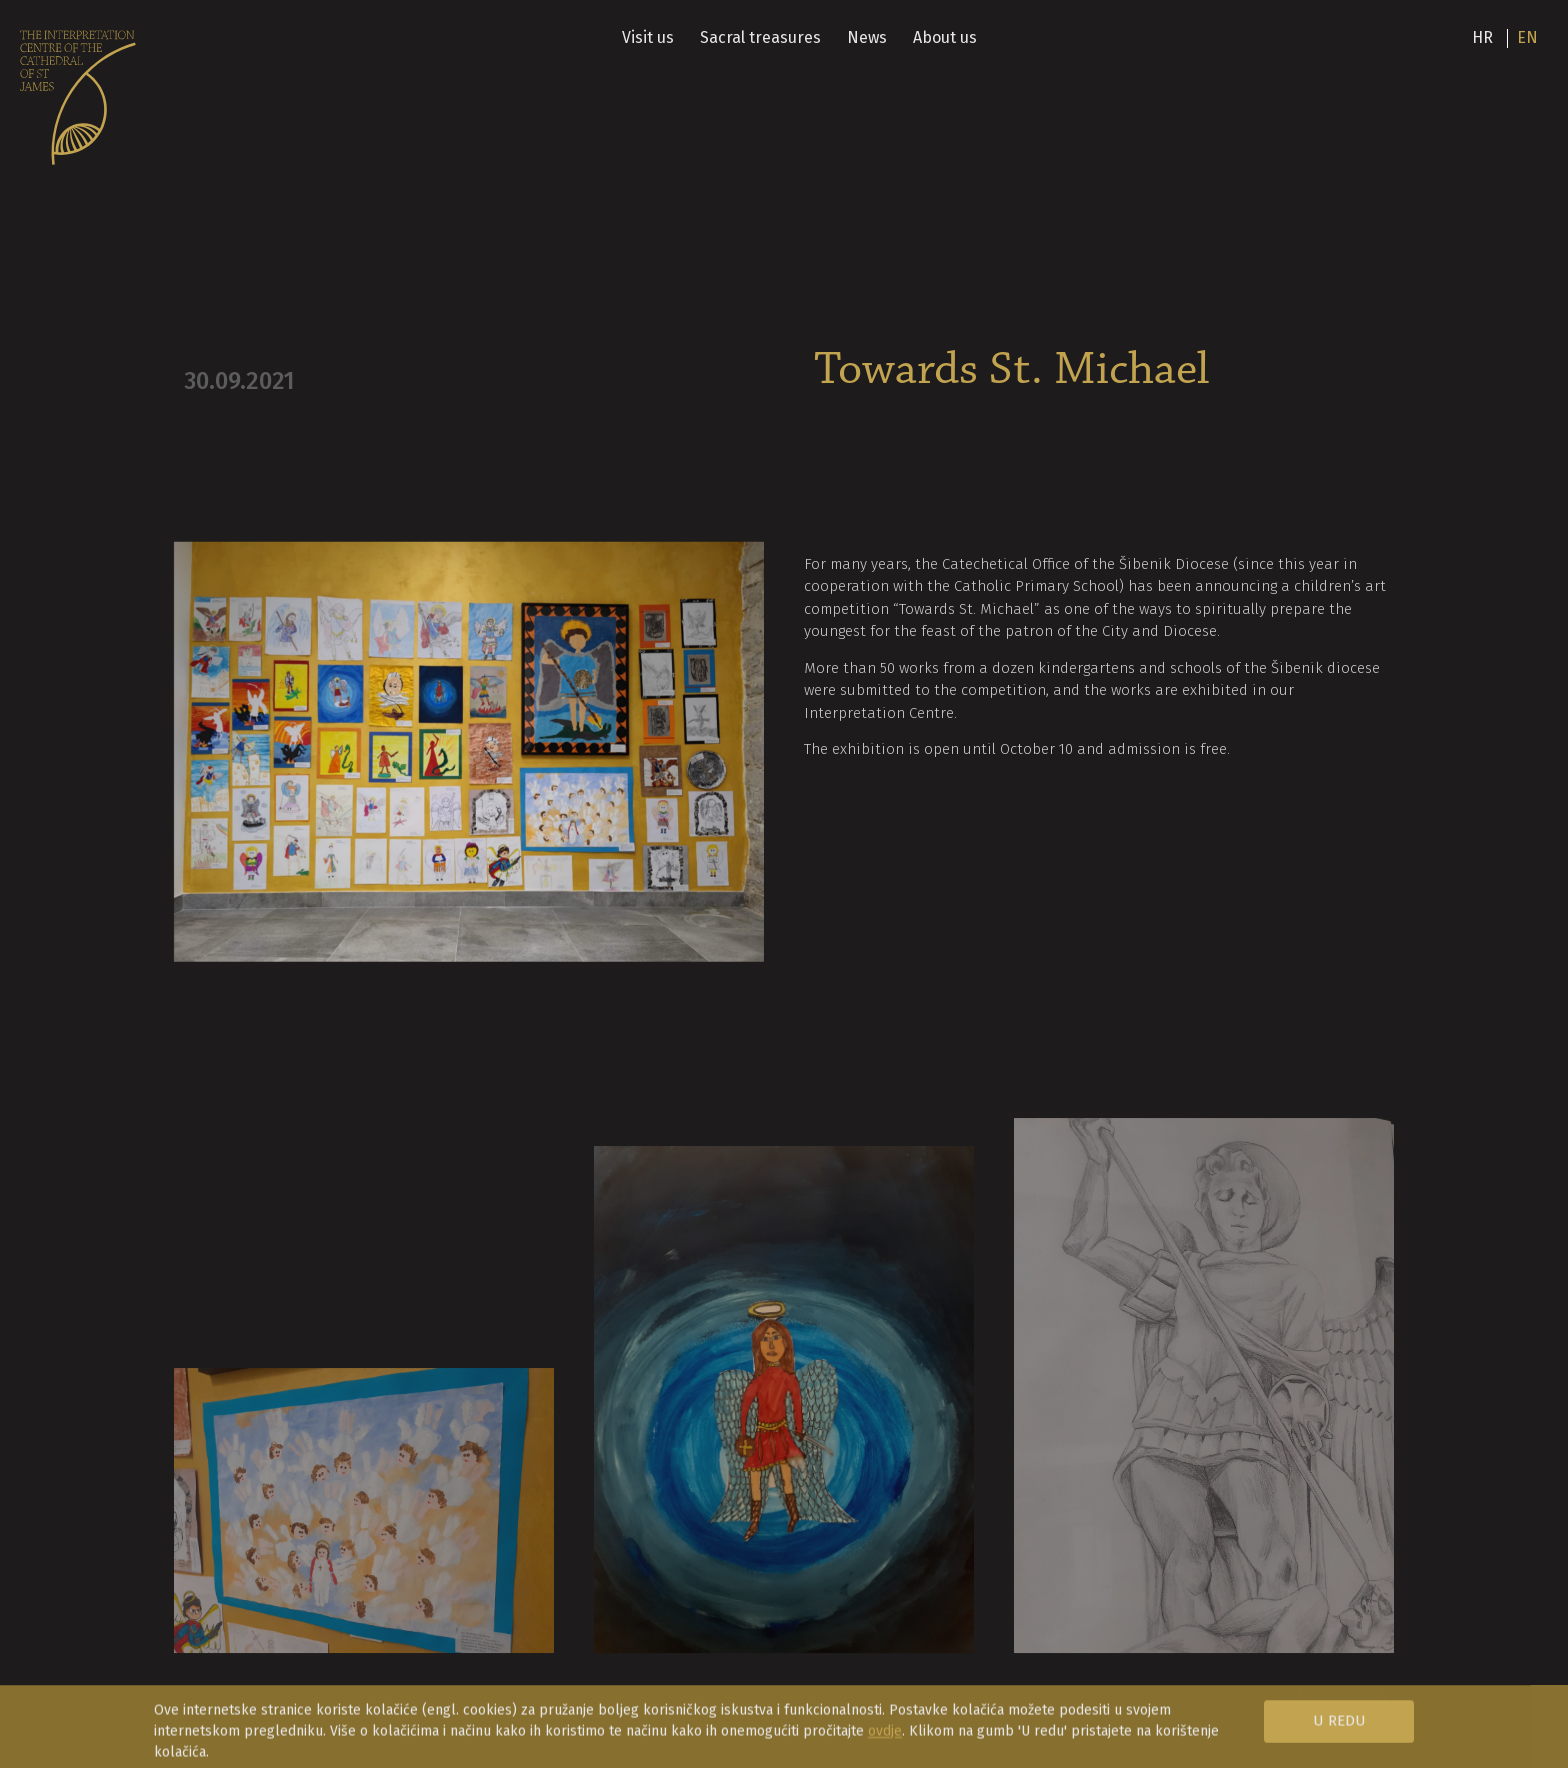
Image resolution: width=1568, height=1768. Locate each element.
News (867, 37)
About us (945, 37)
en (1527, 37)
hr (1482, 37)
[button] (1375, 1729)
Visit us (648, 37)
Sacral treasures (760, 37)
